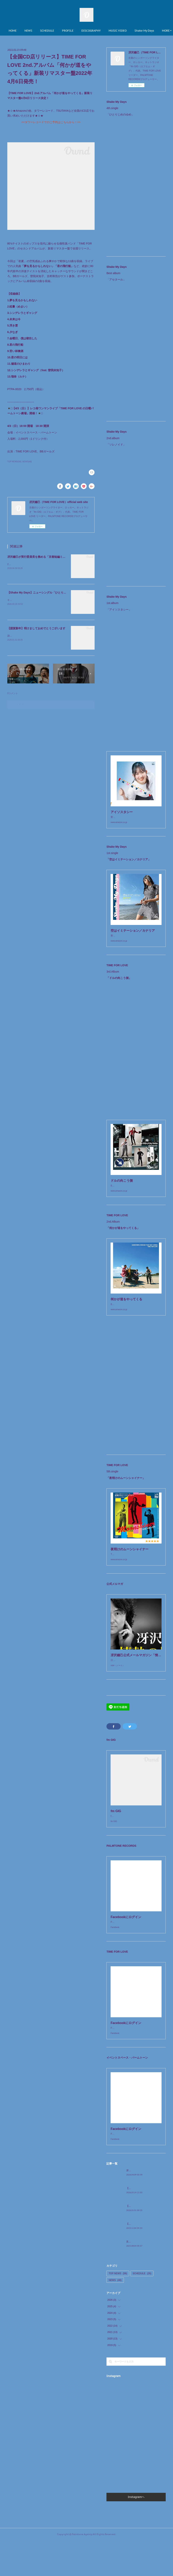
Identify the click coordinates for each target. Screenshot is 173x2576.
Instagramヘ (136, 2532)
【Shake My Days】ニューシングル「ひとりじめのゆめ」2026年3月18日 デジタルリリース (64, 592)
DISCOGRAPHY (100, 30)
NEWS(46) (27, 461)
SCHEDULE (56, 30)
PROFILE (77, 30)
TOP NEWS (118, 2309)
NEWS (37, 30)
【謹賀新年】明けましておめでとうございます (36, 628)
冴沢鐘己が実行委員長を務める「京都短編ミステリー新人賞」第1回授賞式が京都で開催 (62, 556)
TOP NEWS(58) (14, 461)
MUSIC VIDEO (127, 30)
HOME (22, 30)
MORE (147, 30)
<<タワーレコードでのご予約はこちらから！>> (51, 122)
